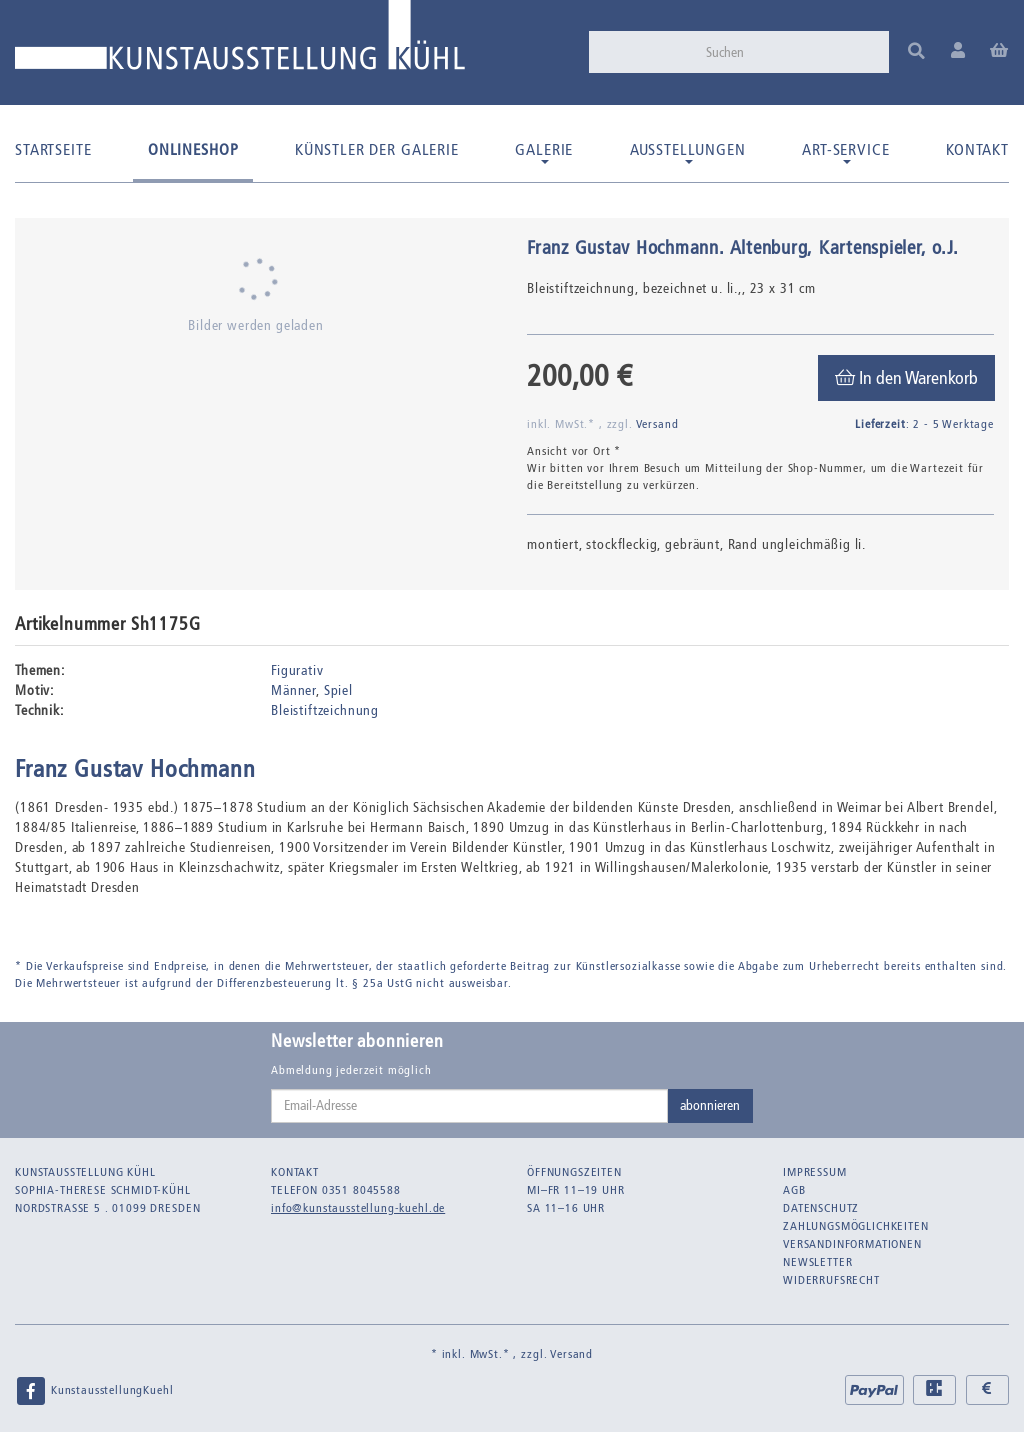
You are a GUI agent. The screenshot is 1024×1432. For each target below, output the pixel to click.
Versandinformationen (852, 1244)
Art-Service (845, 152)
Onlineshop (193, 149)
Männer (293, 690)
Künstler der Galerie (377, 149)
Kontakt (977, 149)
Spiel (338, 690)
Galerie (544, 152)
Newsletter (817, 1262)
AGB (794, 1190)
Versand (657, 424)
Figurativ (297, 670)
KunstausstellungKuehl (94, 1391)
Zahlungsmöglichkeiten (856, 1226)
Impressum (815, 1172)
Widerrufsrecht (831, 1280)
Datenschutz (821, 1208)
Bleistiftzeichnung (325, 710)
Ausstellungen (688, 152)
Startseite (53, 149)
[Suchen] (791, 52)
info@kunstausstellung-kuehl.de (358, 1208)
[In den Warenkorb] (906, 378)
